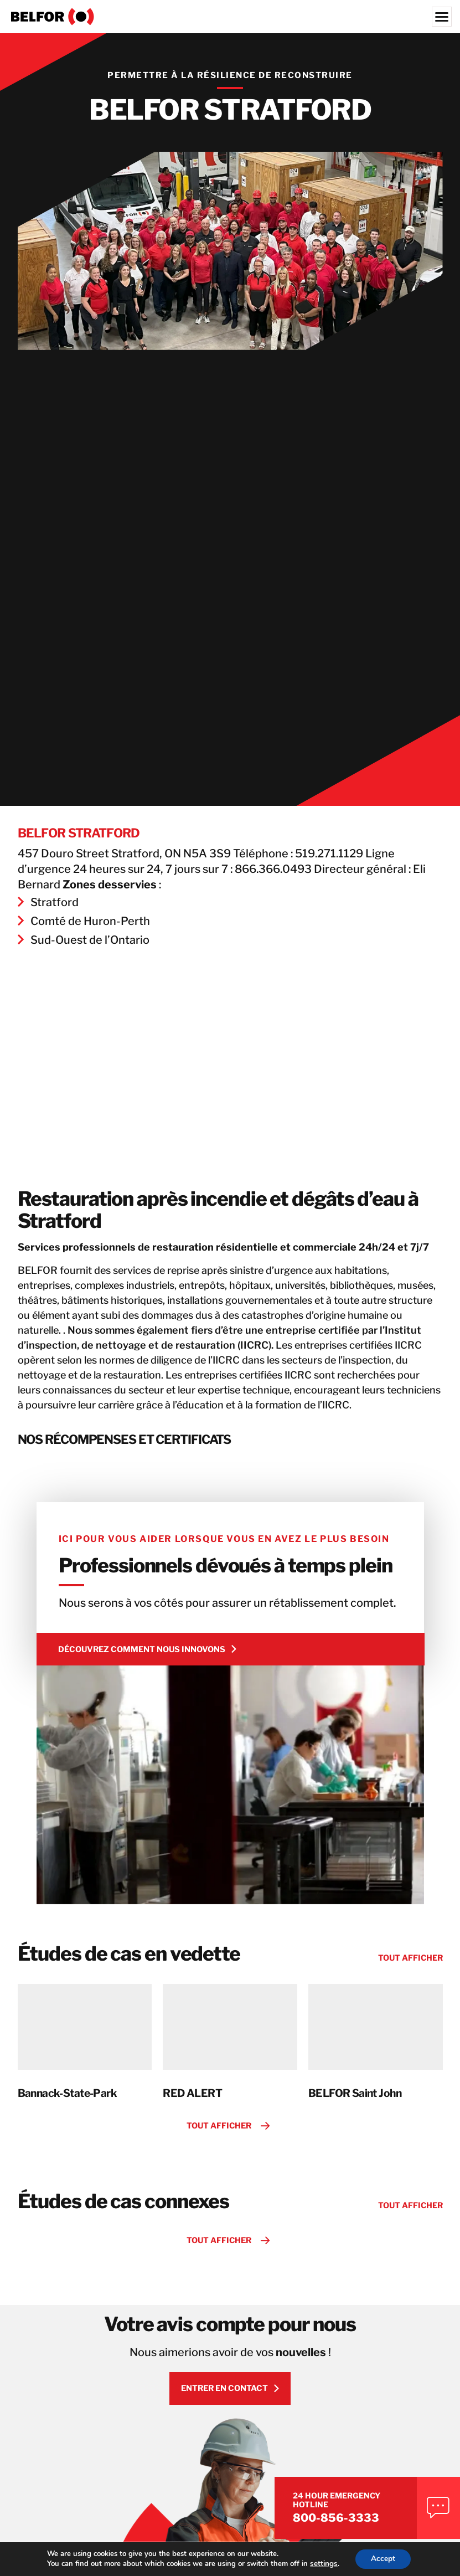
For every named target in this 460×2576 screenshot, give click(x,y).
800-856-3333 (352, 2515)
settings (322, 2564)
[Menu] (442, 17)
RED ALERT (192, 2120)
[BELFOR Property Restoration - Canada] (230, 17)
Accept (382, 2558)
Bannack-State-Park (67, 2120)
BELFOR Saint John (354, 2120)
